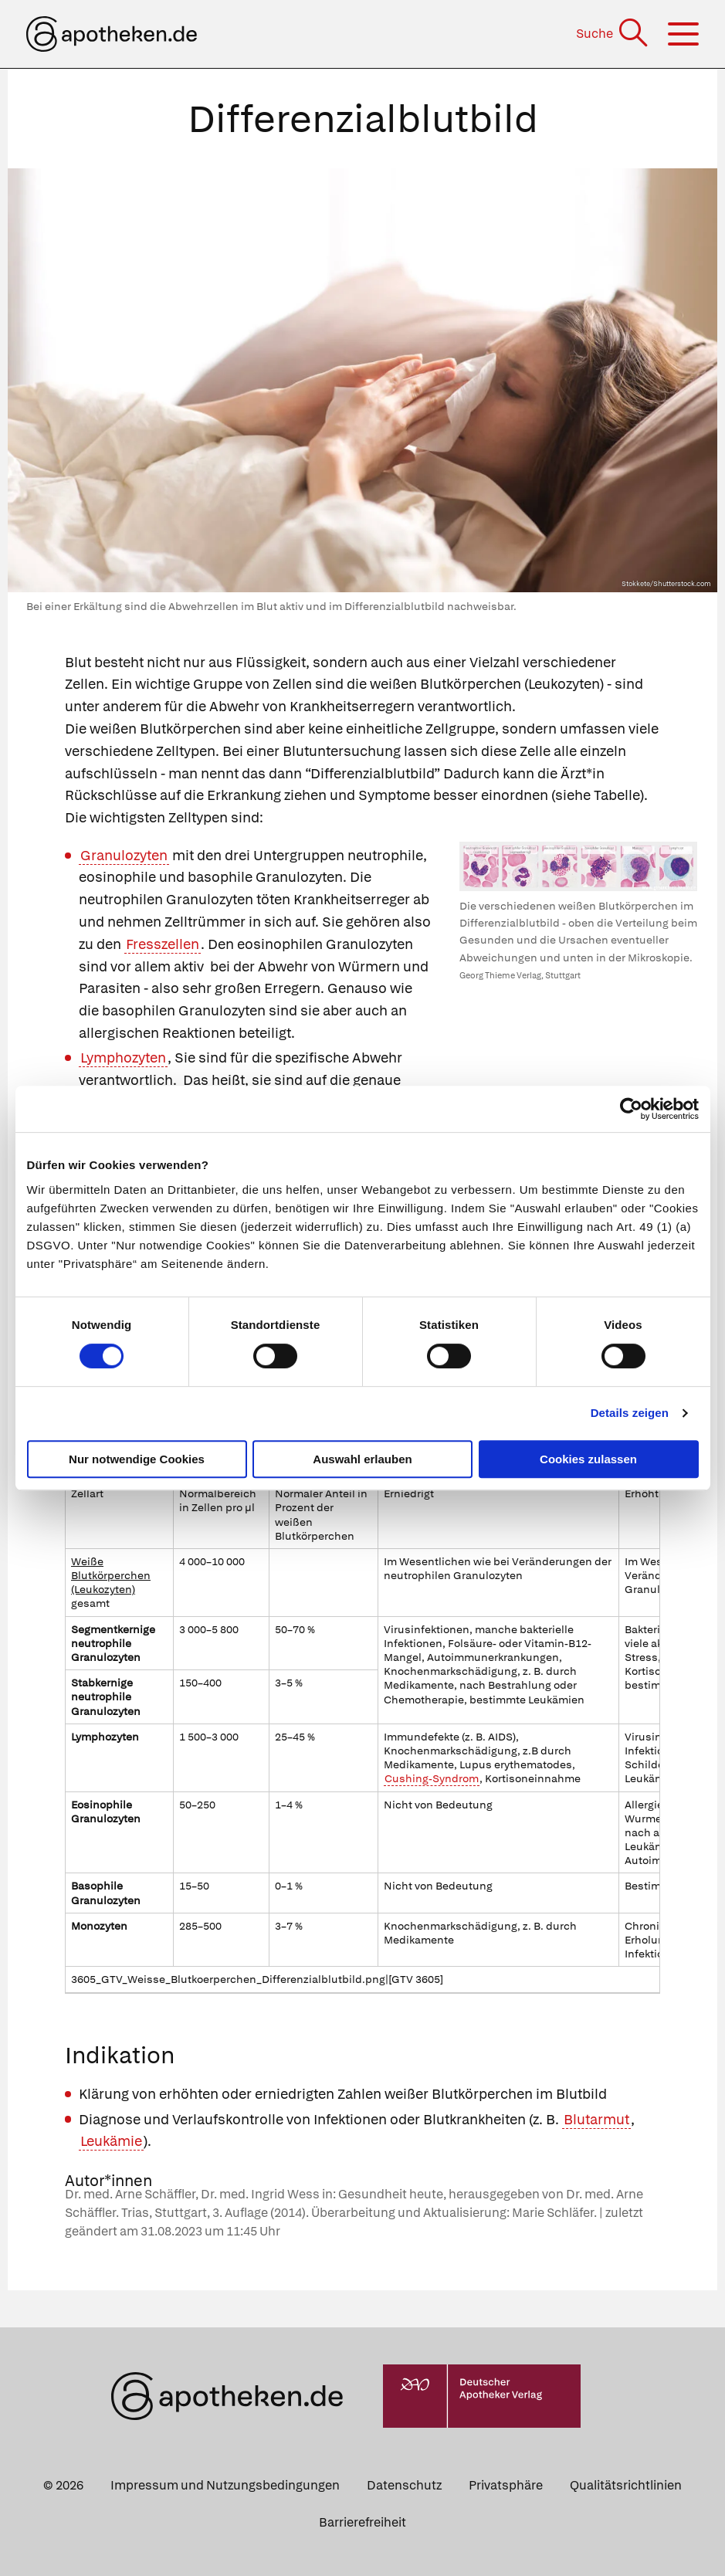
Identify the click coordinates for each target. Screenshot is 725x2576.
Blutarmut (596, 2119)
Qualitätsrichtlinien (626, 2485)
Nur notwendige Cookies (137, 1459)
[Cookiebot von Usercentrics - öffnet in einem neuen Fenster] (631, 1108)
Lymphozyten (123, 1057)
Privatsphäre (506, 2485)
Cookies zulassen (588, 1459)
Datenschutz (404, 2485)
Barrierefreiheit (362, 2522)
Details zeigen (630, 1412)
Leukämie (111, 2141)
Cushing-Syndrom (432, 1778)
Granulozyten (124, 855)
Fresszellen (162, 944)
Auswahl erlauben (362, 1459)
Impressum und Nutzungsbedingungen (225, 2485)
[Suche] (613, 33)
